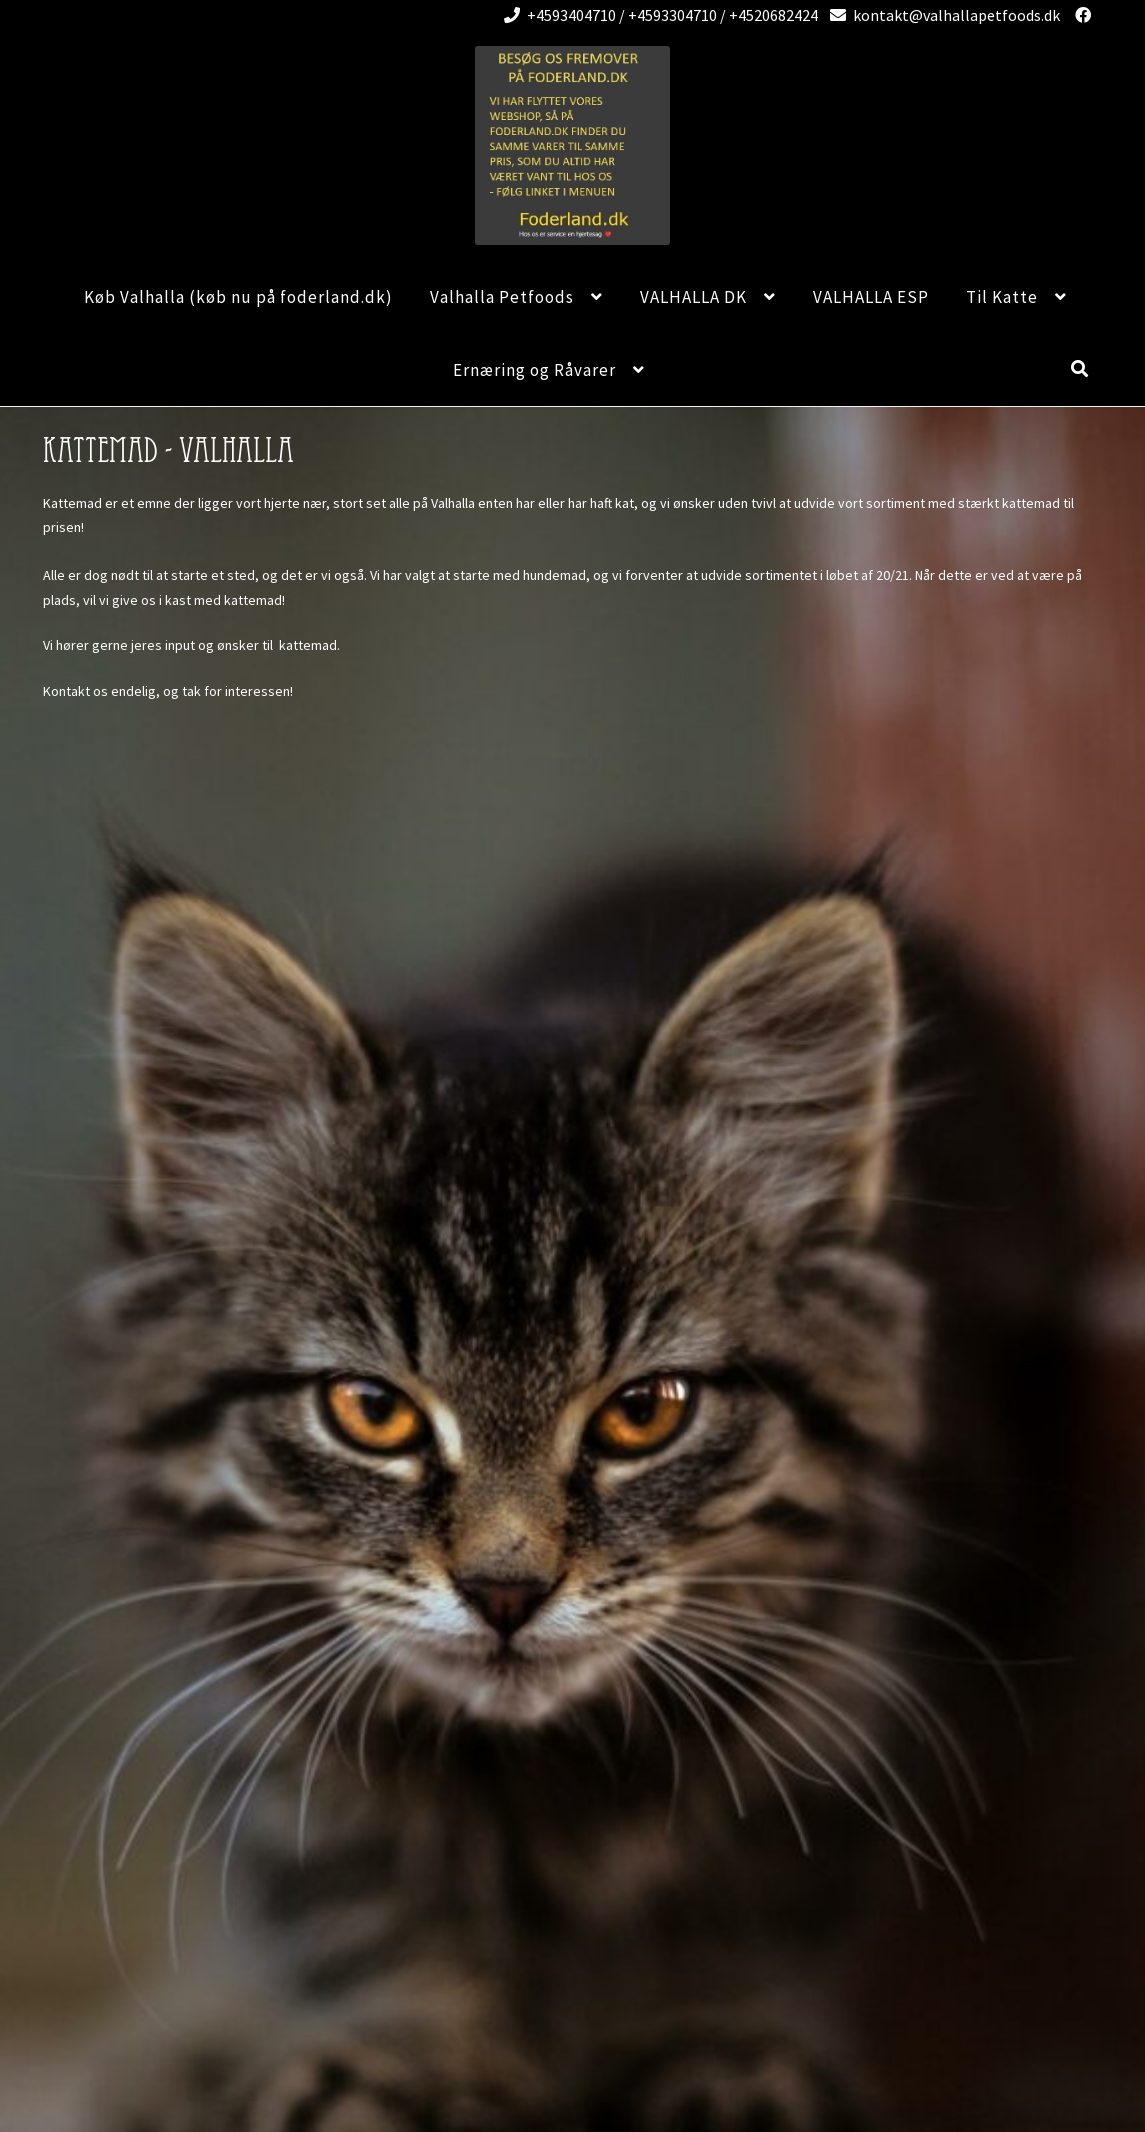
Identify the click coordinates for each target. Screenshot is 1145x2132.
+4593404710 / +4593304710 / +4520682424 (657, 15)
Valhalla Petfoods (502, 297)
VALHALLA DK (693, 297)
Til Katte (1002, 297)
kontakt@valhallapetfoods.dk (941, 15)
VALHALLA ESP (871, 297)
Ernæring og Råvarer (534, 370)
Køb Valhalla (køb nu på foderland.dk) (238, 297)
